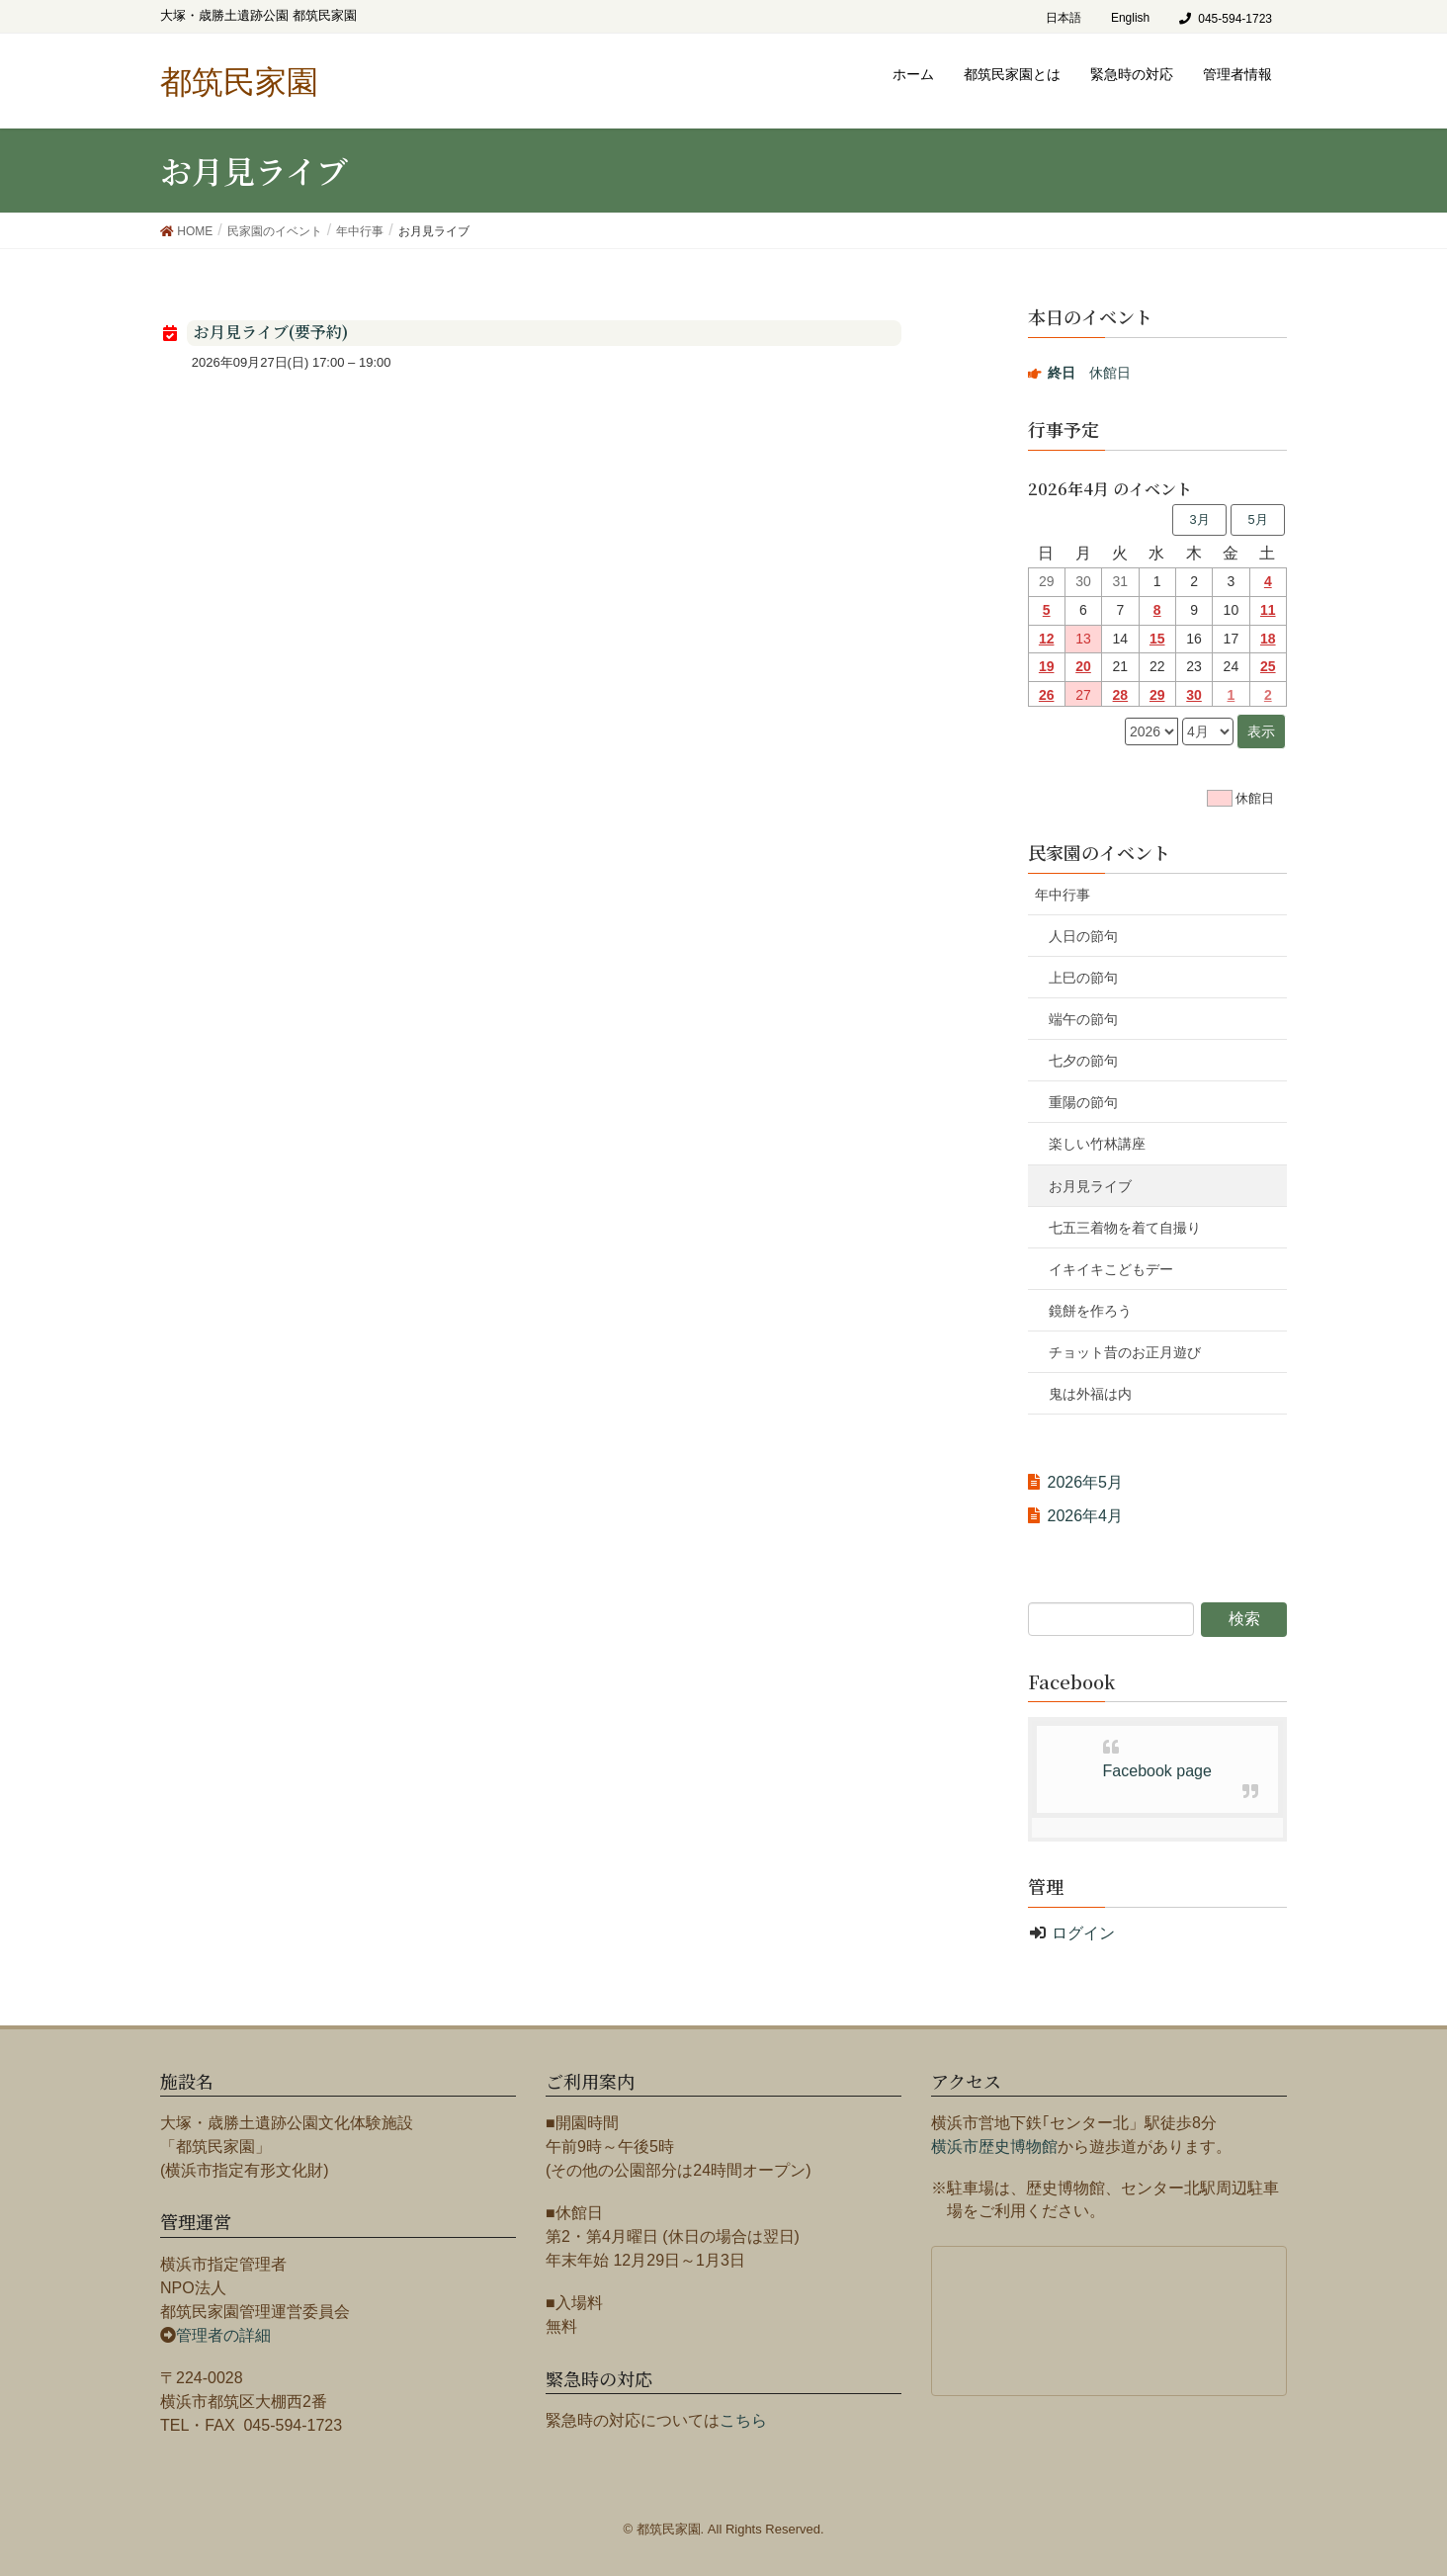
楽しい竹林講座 (1097, 1144)
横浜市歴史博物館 (994, 2146)
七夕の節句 (1083, 1061)
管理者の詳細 (223, 2335)
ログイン (1083, 1933)
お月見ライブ (1090, 1186)
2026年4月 (1086, 1515)
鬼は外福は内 (1090, 1394)
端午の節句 (1083, 1019)
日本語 (1063, 18)
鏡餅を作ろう (1090, 1311)
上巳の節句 (1083, 978)
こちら (743, 2420)
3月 (1199, 519)
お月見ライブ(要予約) (271, 331)
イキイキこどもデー (1111, 1269)
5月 (1257, 519)
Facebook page (1157, 1770)
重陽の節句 (1083, 1102)
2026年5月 (1086, 1482)
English (1130, 18)
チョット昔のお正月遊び (1125, 1352)
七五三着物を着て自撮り (1125, 1228)
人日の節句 (1083, 936)
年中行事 (1062, 894)
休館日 (1089, 373)
